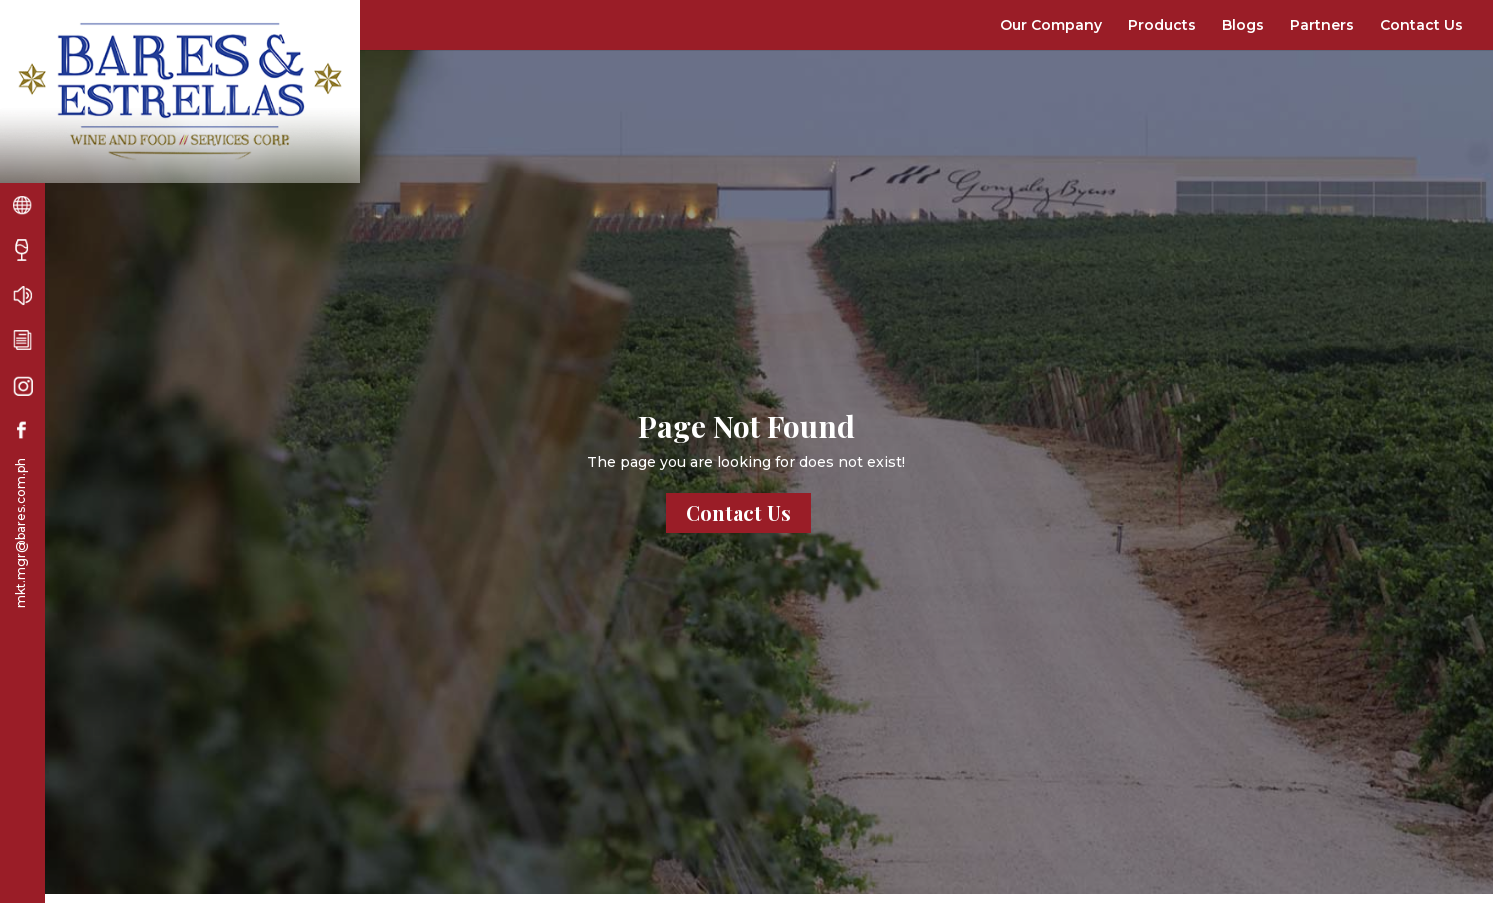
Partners (1322, 25)
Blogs (1243, 25)
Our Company (1051, 25)
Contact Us (1421, 25)
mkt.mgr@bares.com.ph (20, 533)
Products (1162, 25)
